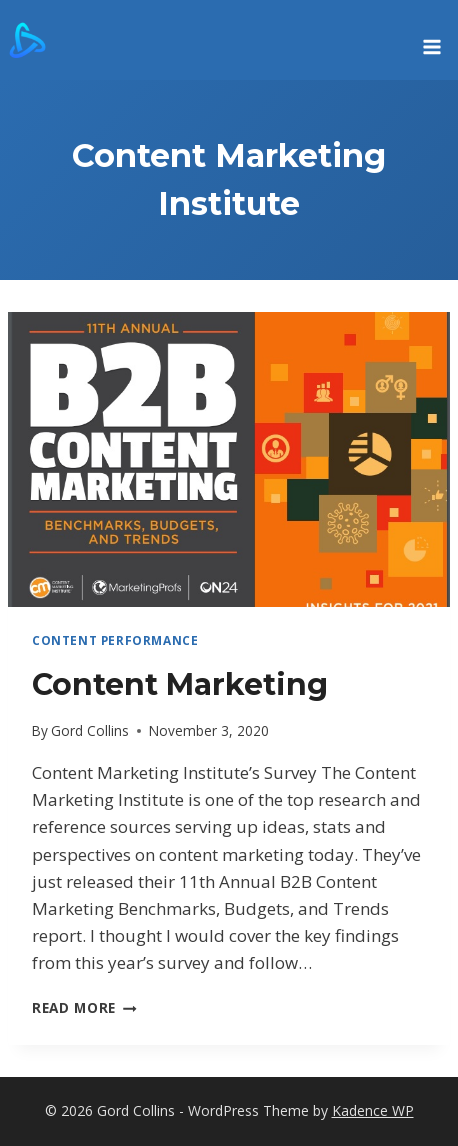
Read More (84, 1007)
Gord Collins (90, 730)
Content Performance (115, 640)
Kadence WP (373, 1110)
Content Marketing (180, 684)
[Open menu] (431, 40)
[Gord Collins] (27, 40)
